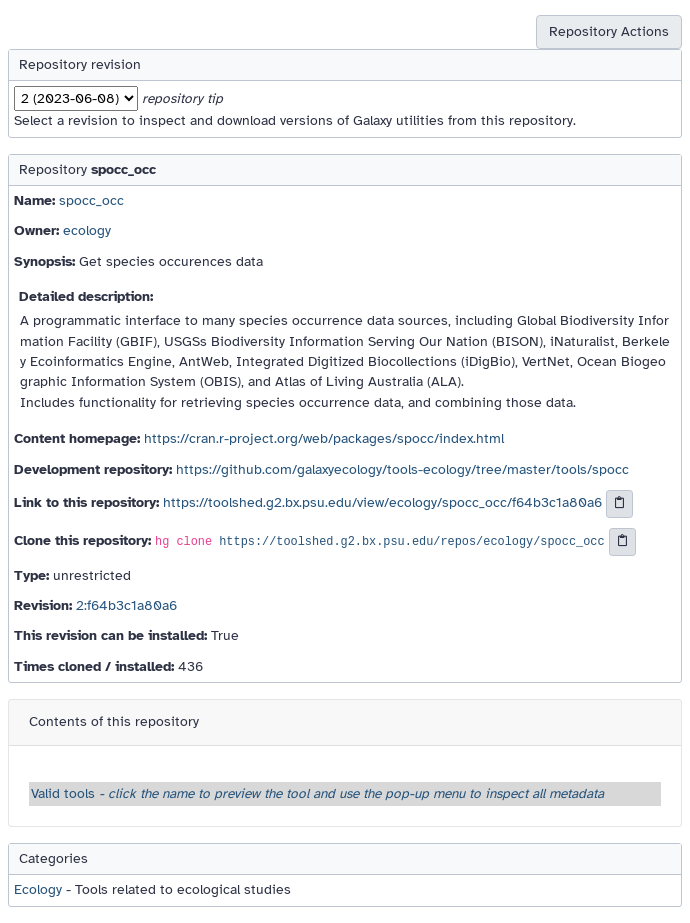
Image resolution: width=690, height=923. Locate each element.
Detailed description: (86, 296)
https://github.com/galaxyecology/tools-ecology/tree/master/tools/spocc (402, 469)
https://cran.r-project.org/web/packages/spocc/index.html (324, 438)
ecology (87, 230)
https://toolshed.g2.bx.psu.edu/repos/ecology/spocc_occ (411, 542)
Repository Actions (609, 31)
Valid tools (317, 793)
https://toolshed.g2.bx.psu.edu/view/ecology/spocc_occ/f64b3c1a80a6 (382, 502)
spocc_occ (91, 200)
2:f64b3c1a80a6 (126, 605)
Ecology (38, 889)
